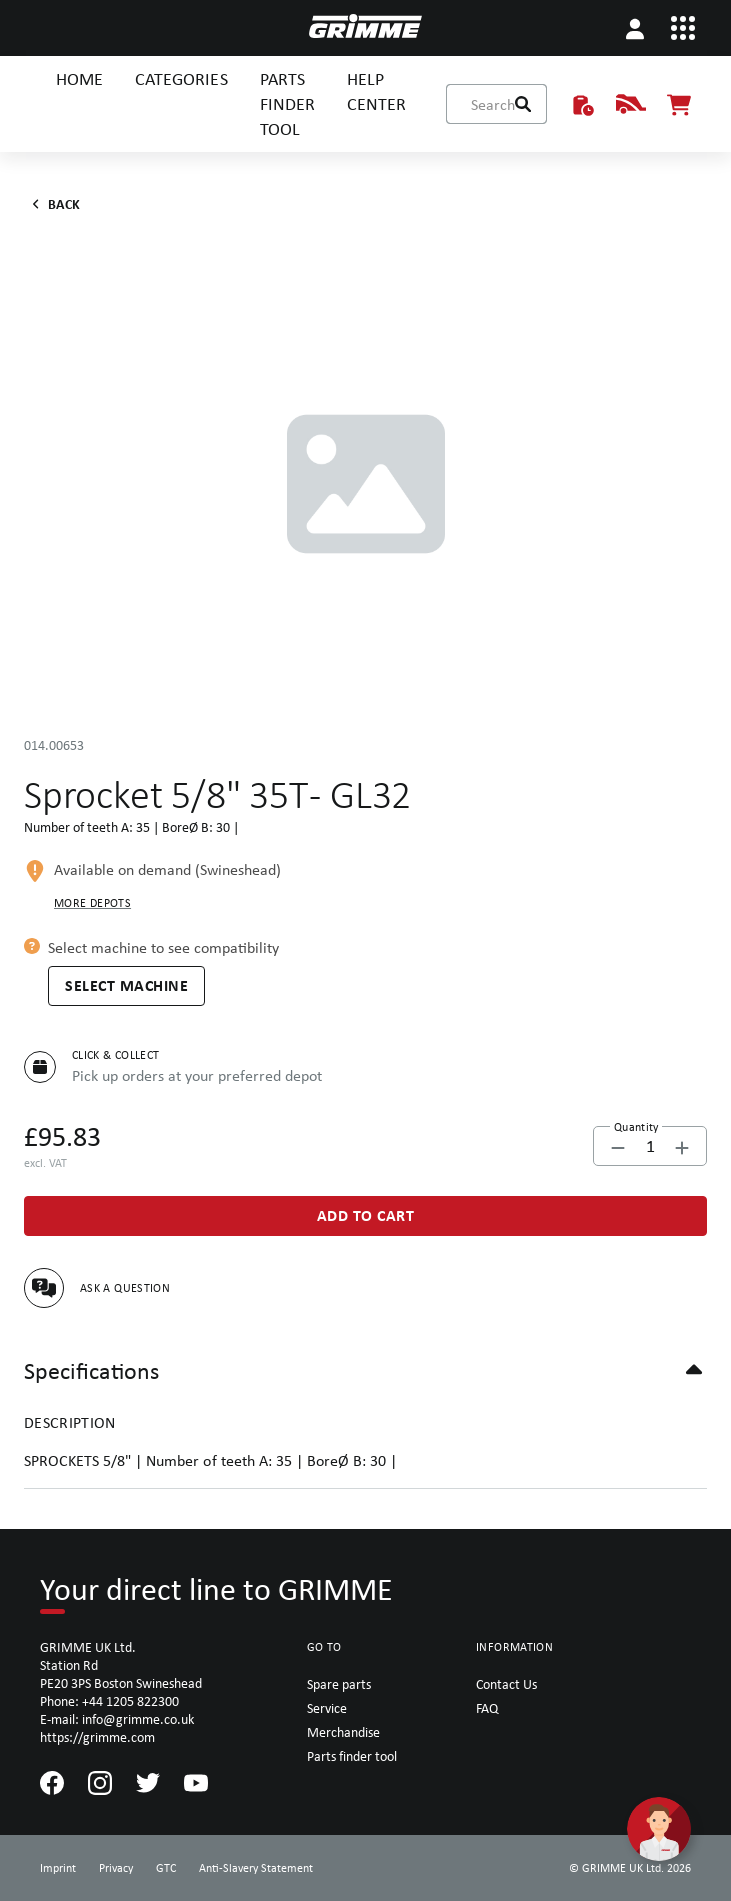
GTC (166, 1868)
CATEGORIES (181, 78)
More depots (92, 903)
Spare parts (339, 1684)
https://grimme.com (97, 1737)
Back (52, 204)
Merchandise (343, 1732)
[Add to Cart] (365, 1216)
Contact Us (506, 1684)
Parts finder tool (352, 1756)
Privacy (116, 1868)
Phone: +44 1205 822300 (109, 1701)
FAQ (487, 1708)
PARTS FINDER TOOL (287, 103)
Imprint (58, 1868)
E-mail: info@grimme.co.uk (117, 1719)
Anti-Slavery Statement (256, 1868)
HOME (79, 78)
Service (327, 1708)
